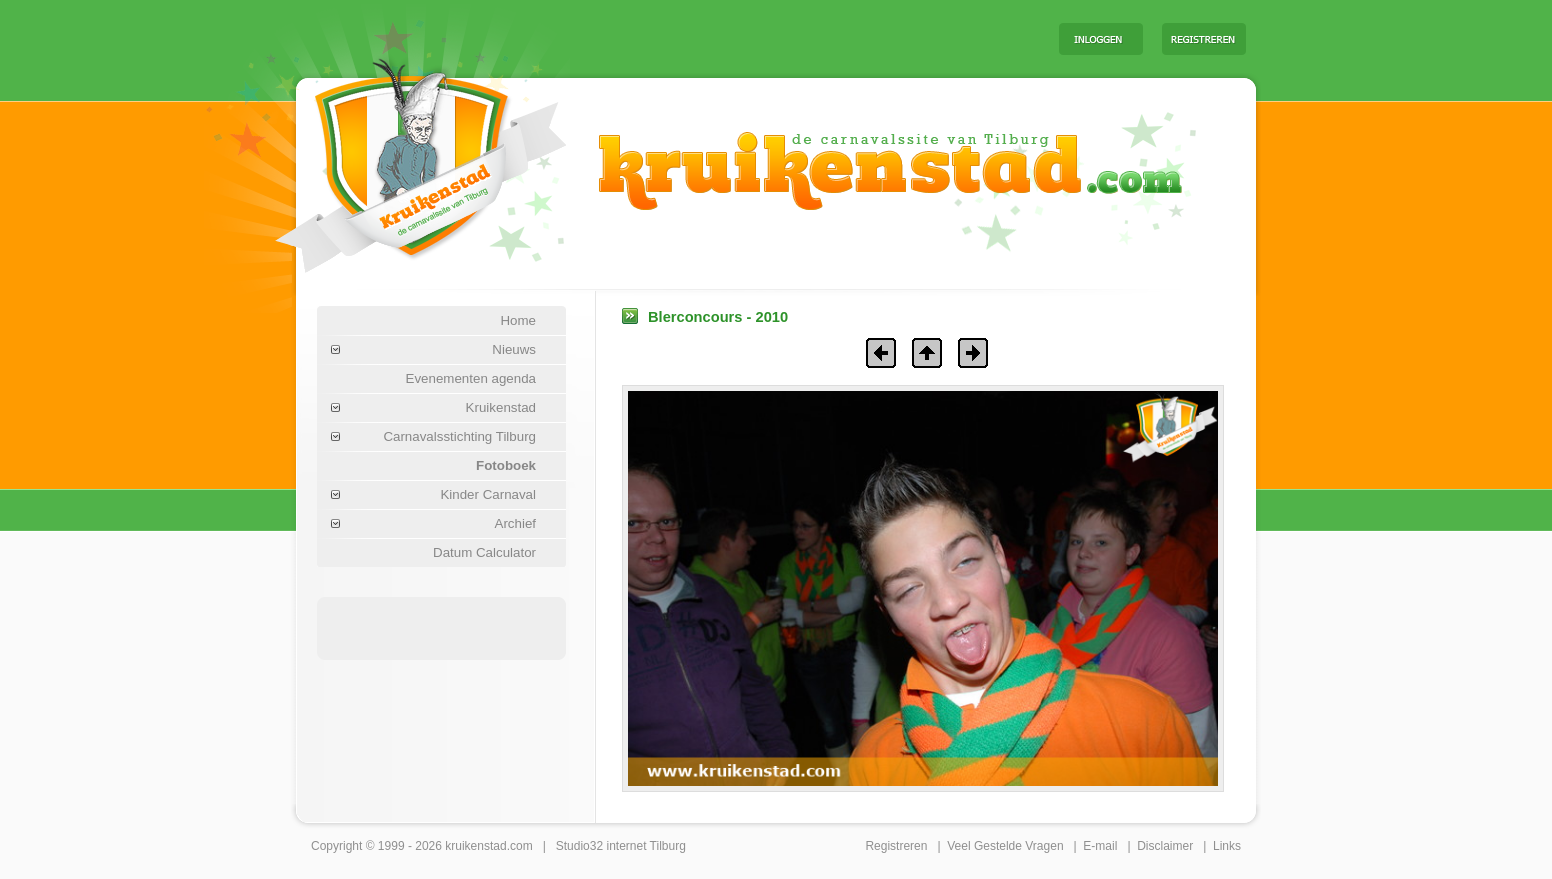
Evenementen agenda (471, 378)
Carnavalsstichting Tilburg (459, 436)
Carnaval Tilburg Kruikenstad (387, 158)
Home (518, 320)
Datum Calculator (484, 552)
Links (1227, 846)
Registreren (896, 846)
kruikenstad (475, 846)
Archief (515, 523)
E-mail (1100, 846)
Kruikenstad (501, 407)
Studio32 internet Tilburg (621, 846)
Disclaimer (1165, 846)
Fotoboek (506, 465)
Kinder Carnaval (488, 494)
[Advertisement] (795, 38)
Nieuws (514, 349)
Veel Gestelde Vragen (1005, 846)
